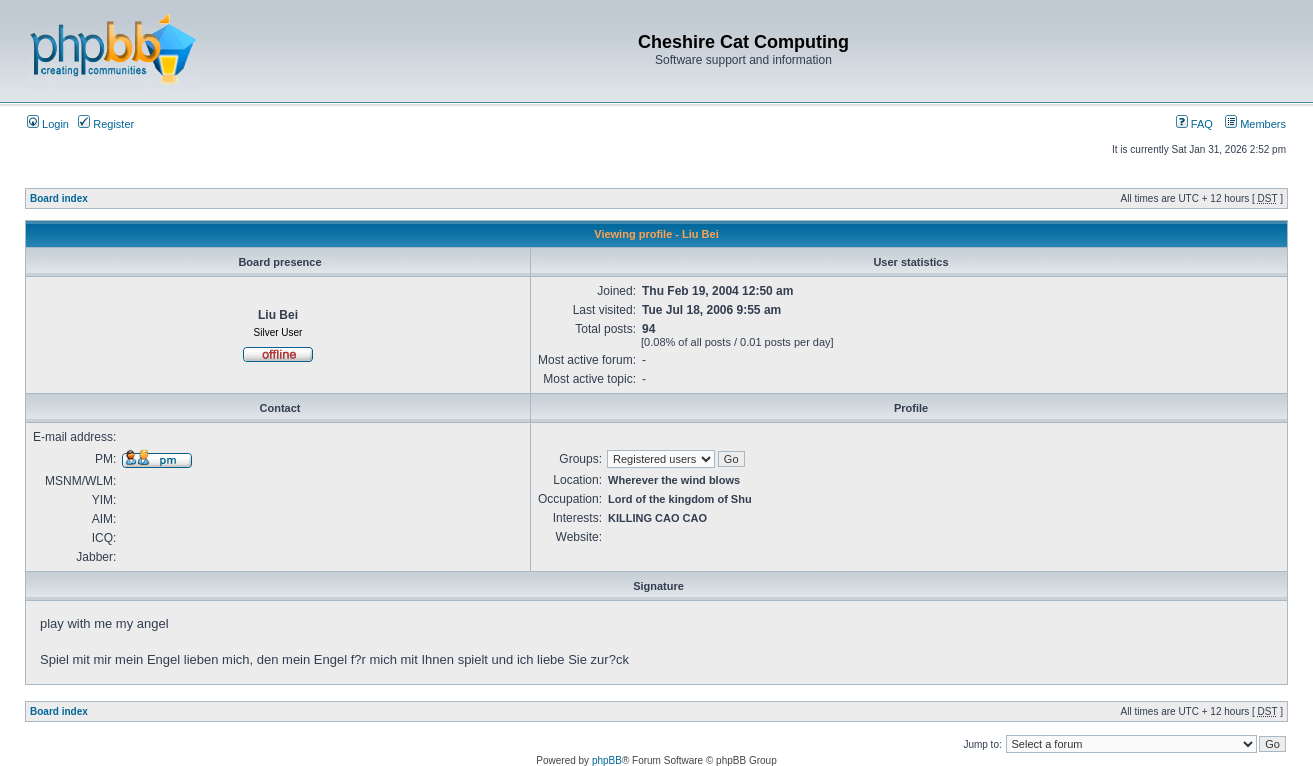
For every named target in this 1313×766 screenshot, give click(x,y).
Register (106, 124)
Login (48, 124)
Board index (59, 198)
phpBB (607, 760)
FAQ (1194, 124)
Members (1255, 124)
